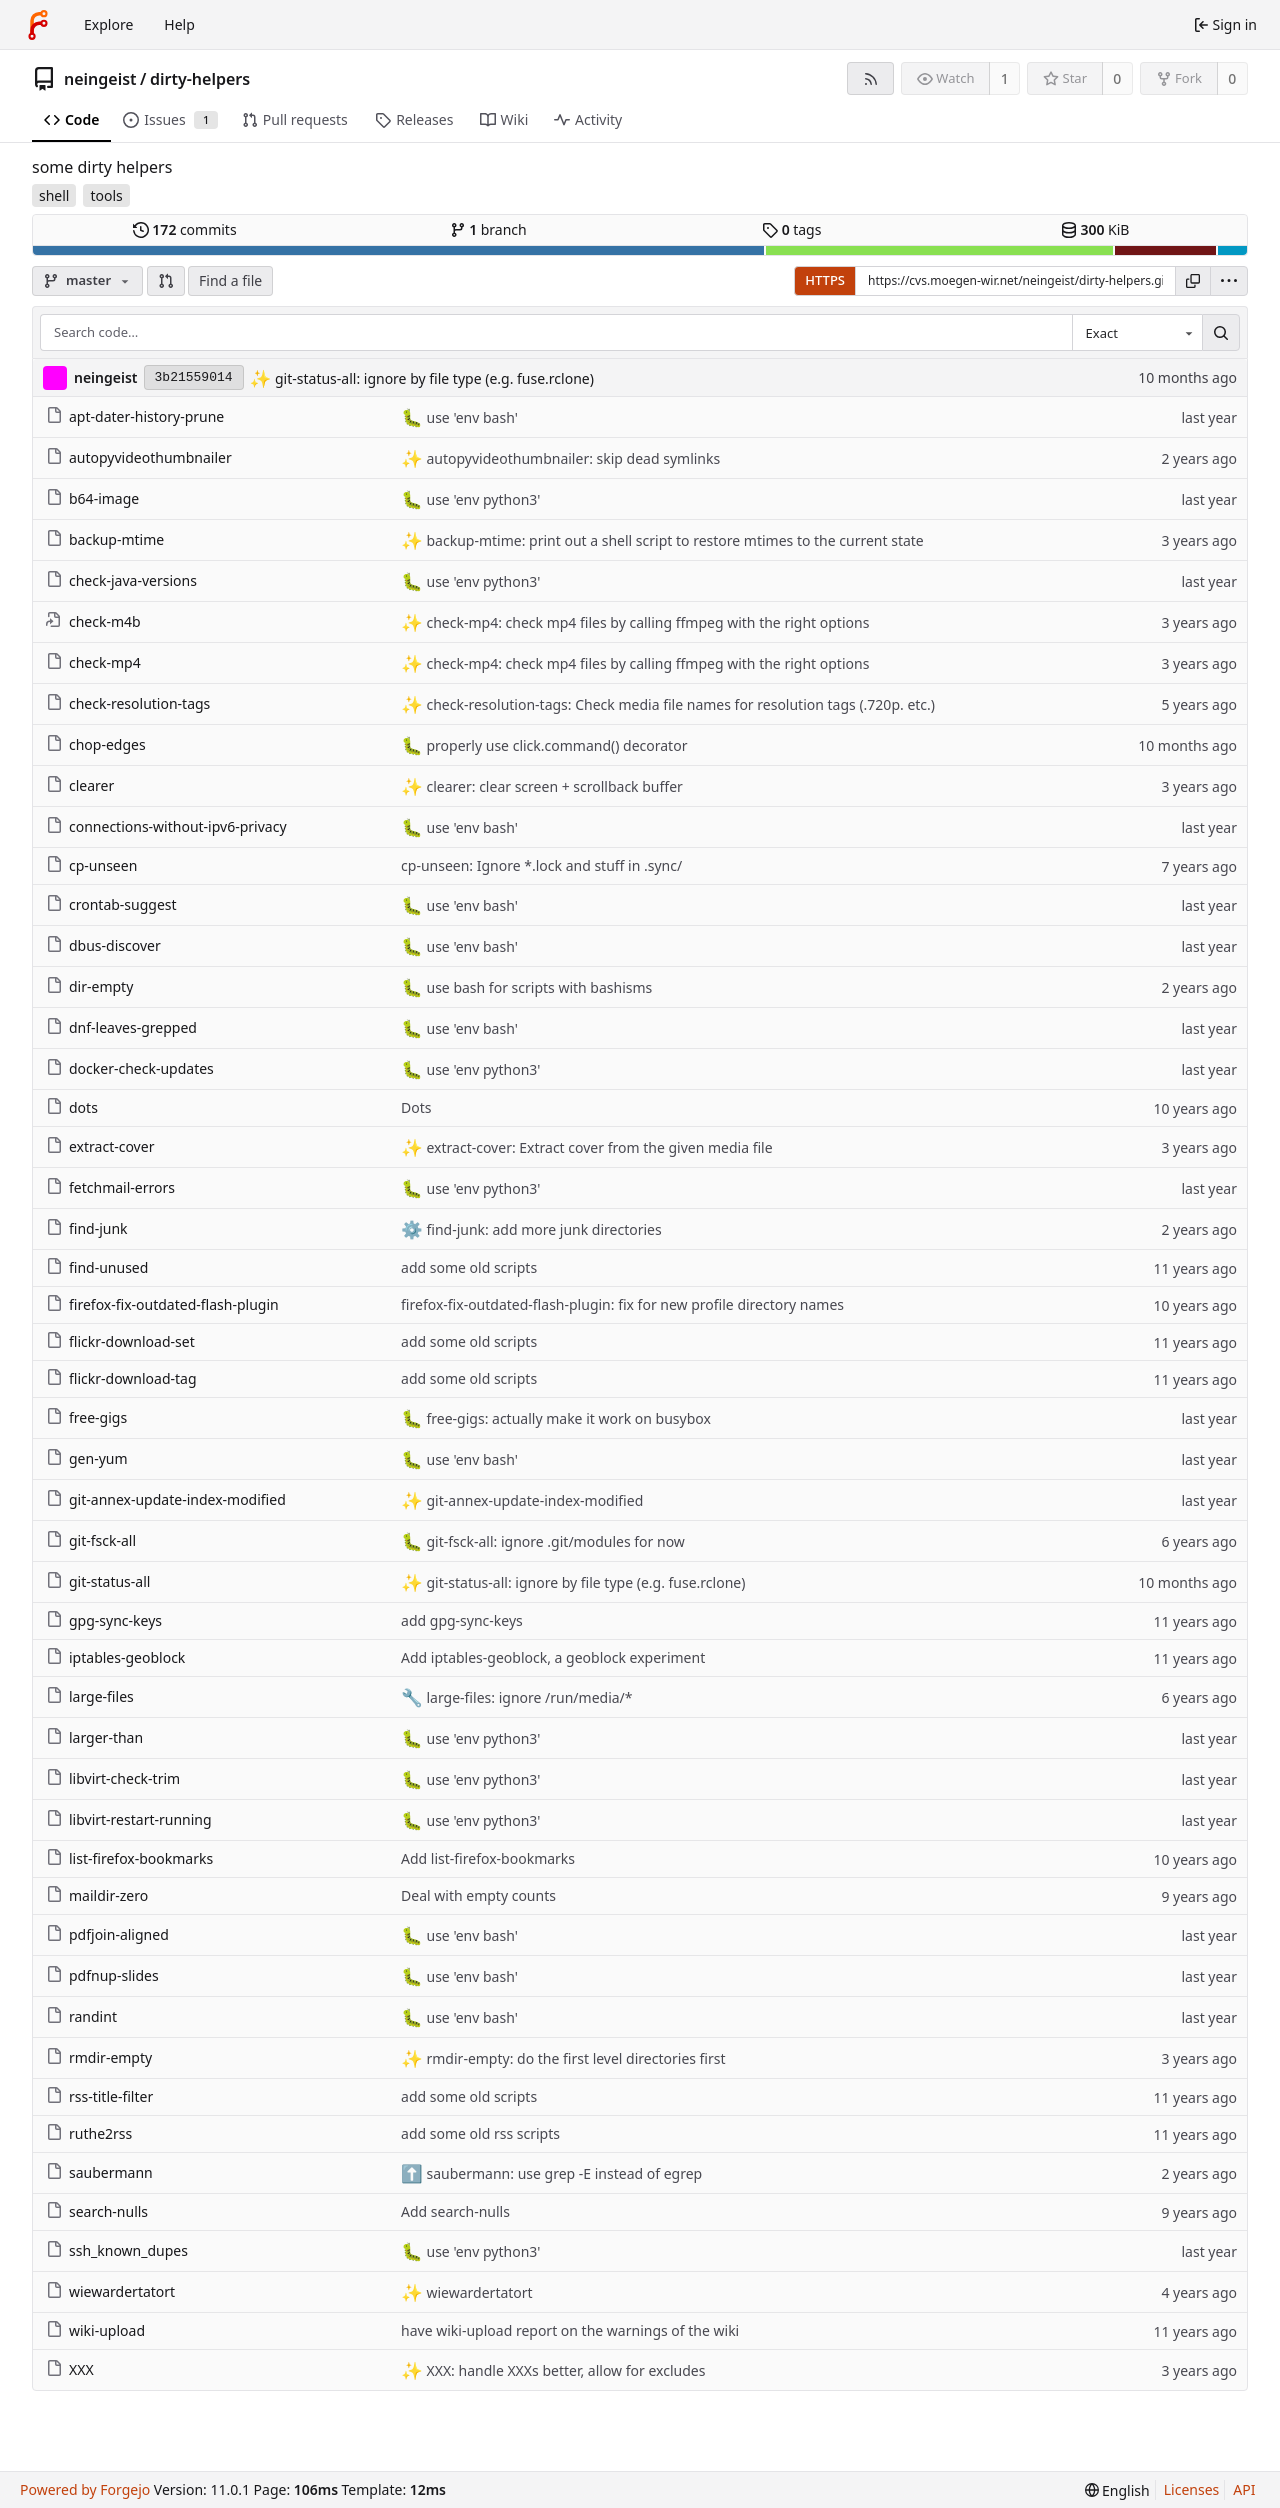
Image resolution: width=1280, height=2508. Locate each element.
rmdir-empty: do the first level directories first (574, 2058)
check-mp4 (93, 662)
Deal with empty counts (478, 1895)
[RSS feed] (870, 78)
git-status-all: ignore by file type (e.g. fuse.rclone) (432, 378)
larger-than (94, 1737)
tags (791, 229)
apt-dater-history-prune (135, 416)
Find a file (230, 280)
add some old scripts (469, 1267)
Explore (108, 24)
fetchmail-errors (110, 1187)
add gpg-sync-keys (462, 1620)
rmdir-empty (99, 2057)
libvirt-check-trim (113, 1778)
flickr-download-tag (121, 1378)
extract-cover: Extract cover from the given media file (598, 1147)
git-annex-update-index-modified (166, 1499)
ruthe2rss (89, 2133)
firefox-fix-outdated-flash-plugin (162, 1304)
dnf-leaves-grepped (121, 1027)
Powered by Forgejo (85, 2489)
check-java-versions (121, 580)
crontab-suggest (111, 904)
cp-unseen (91, 865)
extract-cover (100, 1146)
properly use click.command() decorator (555, 745)
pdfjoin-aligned (107, 1934)
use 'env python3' (482, 499)
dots (72, 1107)
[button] (166, 281)
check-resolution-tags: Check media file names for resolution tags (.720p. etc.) (679, 704)
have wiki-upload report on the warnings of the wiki (570, 2330)
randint (81, 2016)
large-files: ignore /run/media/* (528, 1697)
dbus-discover (103, 945)
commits (185, 229)
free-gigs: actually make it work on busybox (567, 1418)
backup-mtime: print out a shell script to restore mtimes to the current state (673, 540)
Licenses (1192, 2489)
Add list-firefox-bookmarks (488, 1858)
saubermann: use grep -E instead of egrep (562, 2173)
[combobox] (1137, 333)
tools (106, 195)
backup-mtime (105, 539)
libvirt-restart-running (129, 1819)
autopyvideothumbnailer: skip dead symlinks (571, 458)
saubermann (99, 2172)
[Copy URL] (1193, 281)
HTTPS (825, 280)
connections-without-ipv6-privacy (166, 826)
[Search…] (1221, 333)
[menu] (1229, 281)
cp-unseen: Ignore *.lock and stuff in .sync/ (541, 865)
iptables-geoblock (115, 1657)
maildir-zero (97, 1895)
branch (488, 229)
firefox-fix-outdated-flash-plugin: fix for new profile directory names (622, 1304)
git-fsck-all (91, 1540)
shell (54, 195)
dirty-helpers (200, 79)
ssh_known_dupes (117, 2250)
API (1244, 2489)
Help (179, 24)
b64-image (92, 498)
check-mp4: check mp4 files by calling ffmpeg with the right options (646, 622)
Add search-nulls (455, 2211)
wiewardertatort (110, 2291)
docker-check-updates (130, 1068)
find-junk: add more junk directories (542, 1229)
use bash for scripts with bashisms (537, 987)
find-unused (97, 1267)
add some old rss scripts (480, 2133)
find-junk (87, 1228)
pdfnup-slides (102, 1975)
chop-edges (96, 744)
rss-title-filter (99, 2096)
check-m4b (93, 621)
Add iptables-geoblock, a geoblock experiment (553, 1657)
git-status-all (98, 1581)
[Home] (38, 25)
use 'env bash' (470, 417)
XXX (70, 2369)
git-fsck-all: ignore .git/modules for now (554, 1541)
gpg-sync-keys (104, 1620)
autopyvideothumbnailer (139, 457)
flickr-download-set (120, 1341)
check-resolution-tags (128, 703)
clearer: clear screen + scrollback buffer (553, 786)
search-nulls (97, 2211)
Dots (416, 1107)
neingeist (100, 79)
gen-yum (87, 1458)
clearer (80, 785)
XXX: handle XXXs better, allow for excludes (564, 2370)
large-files (90, 1696)
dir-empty (89, 986)
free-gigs (86, 1417)
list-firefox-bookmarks (129, 1858)
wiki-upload (95, 2330)
